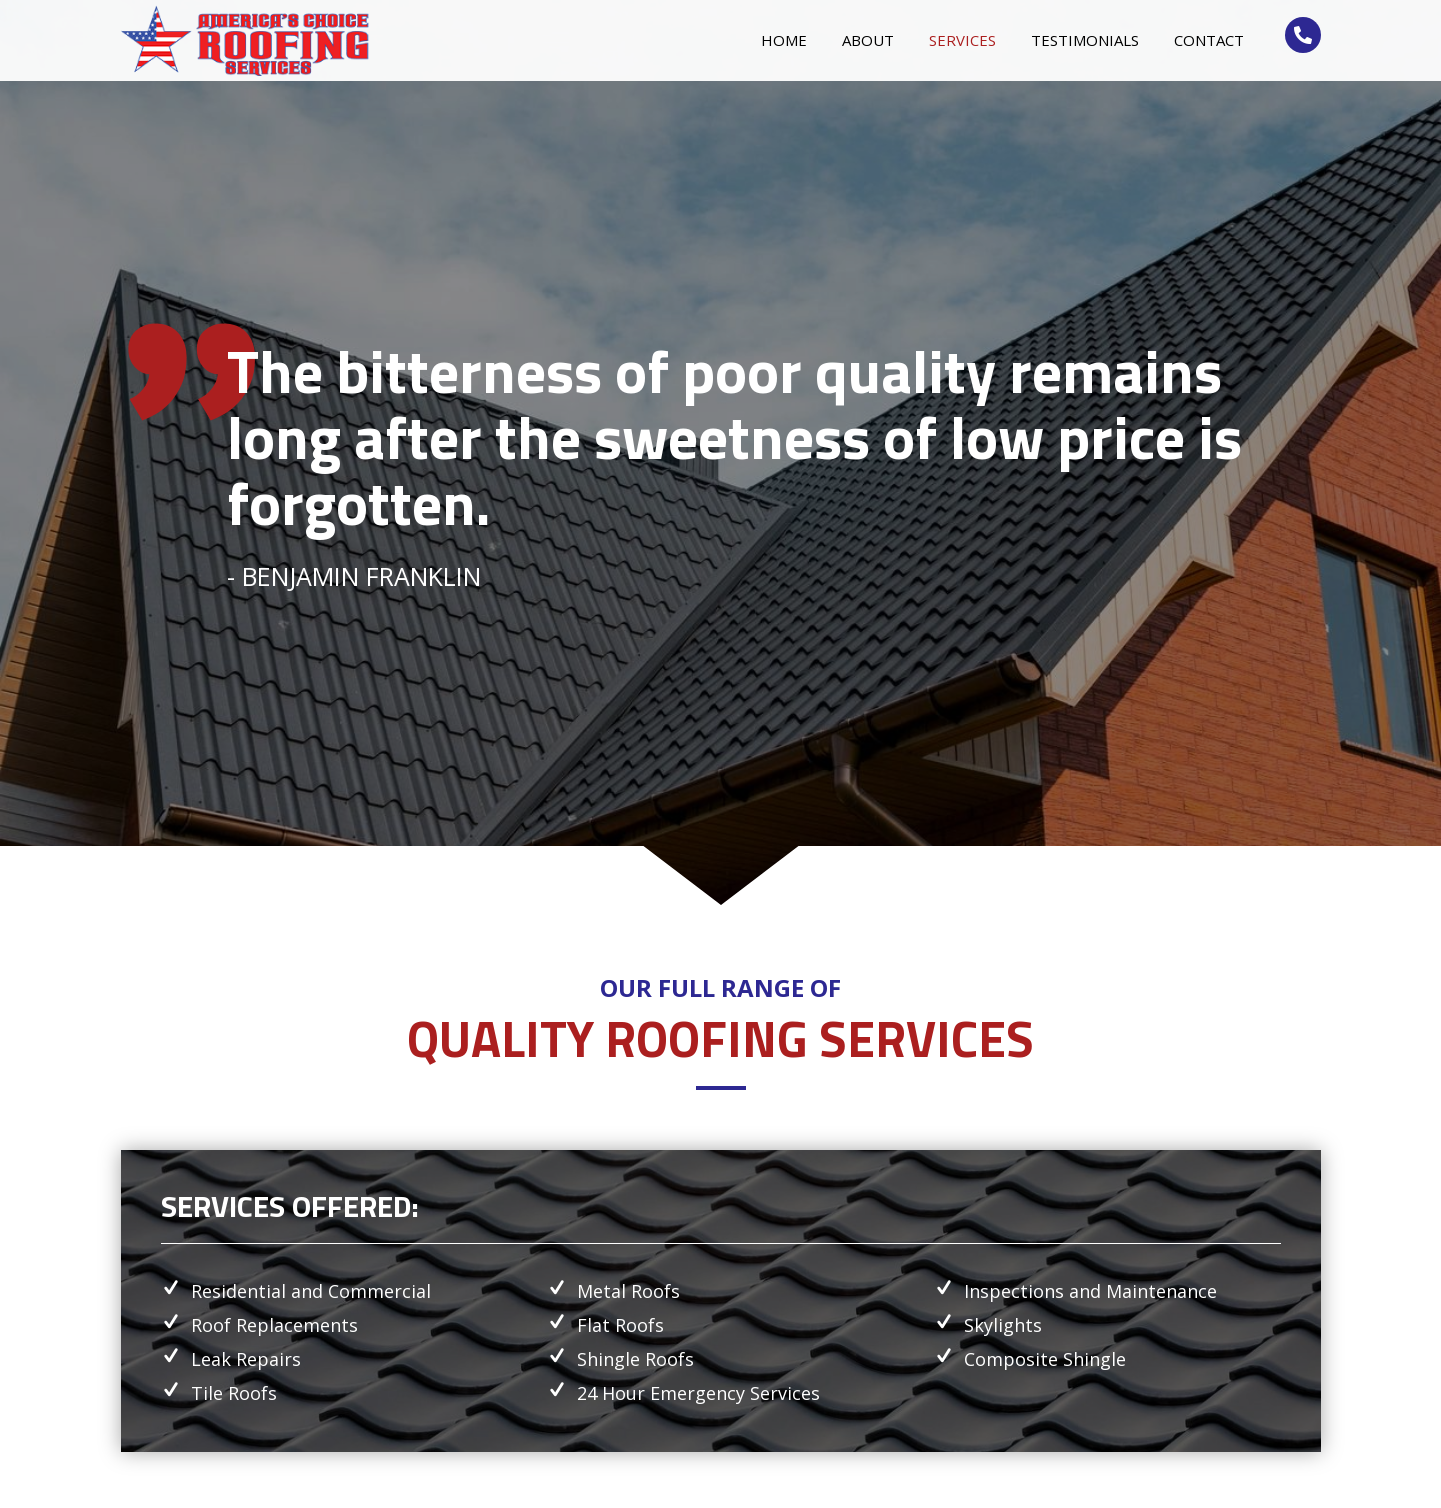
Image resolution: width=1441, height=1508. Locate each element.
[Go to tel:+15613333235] (1303, 35)
